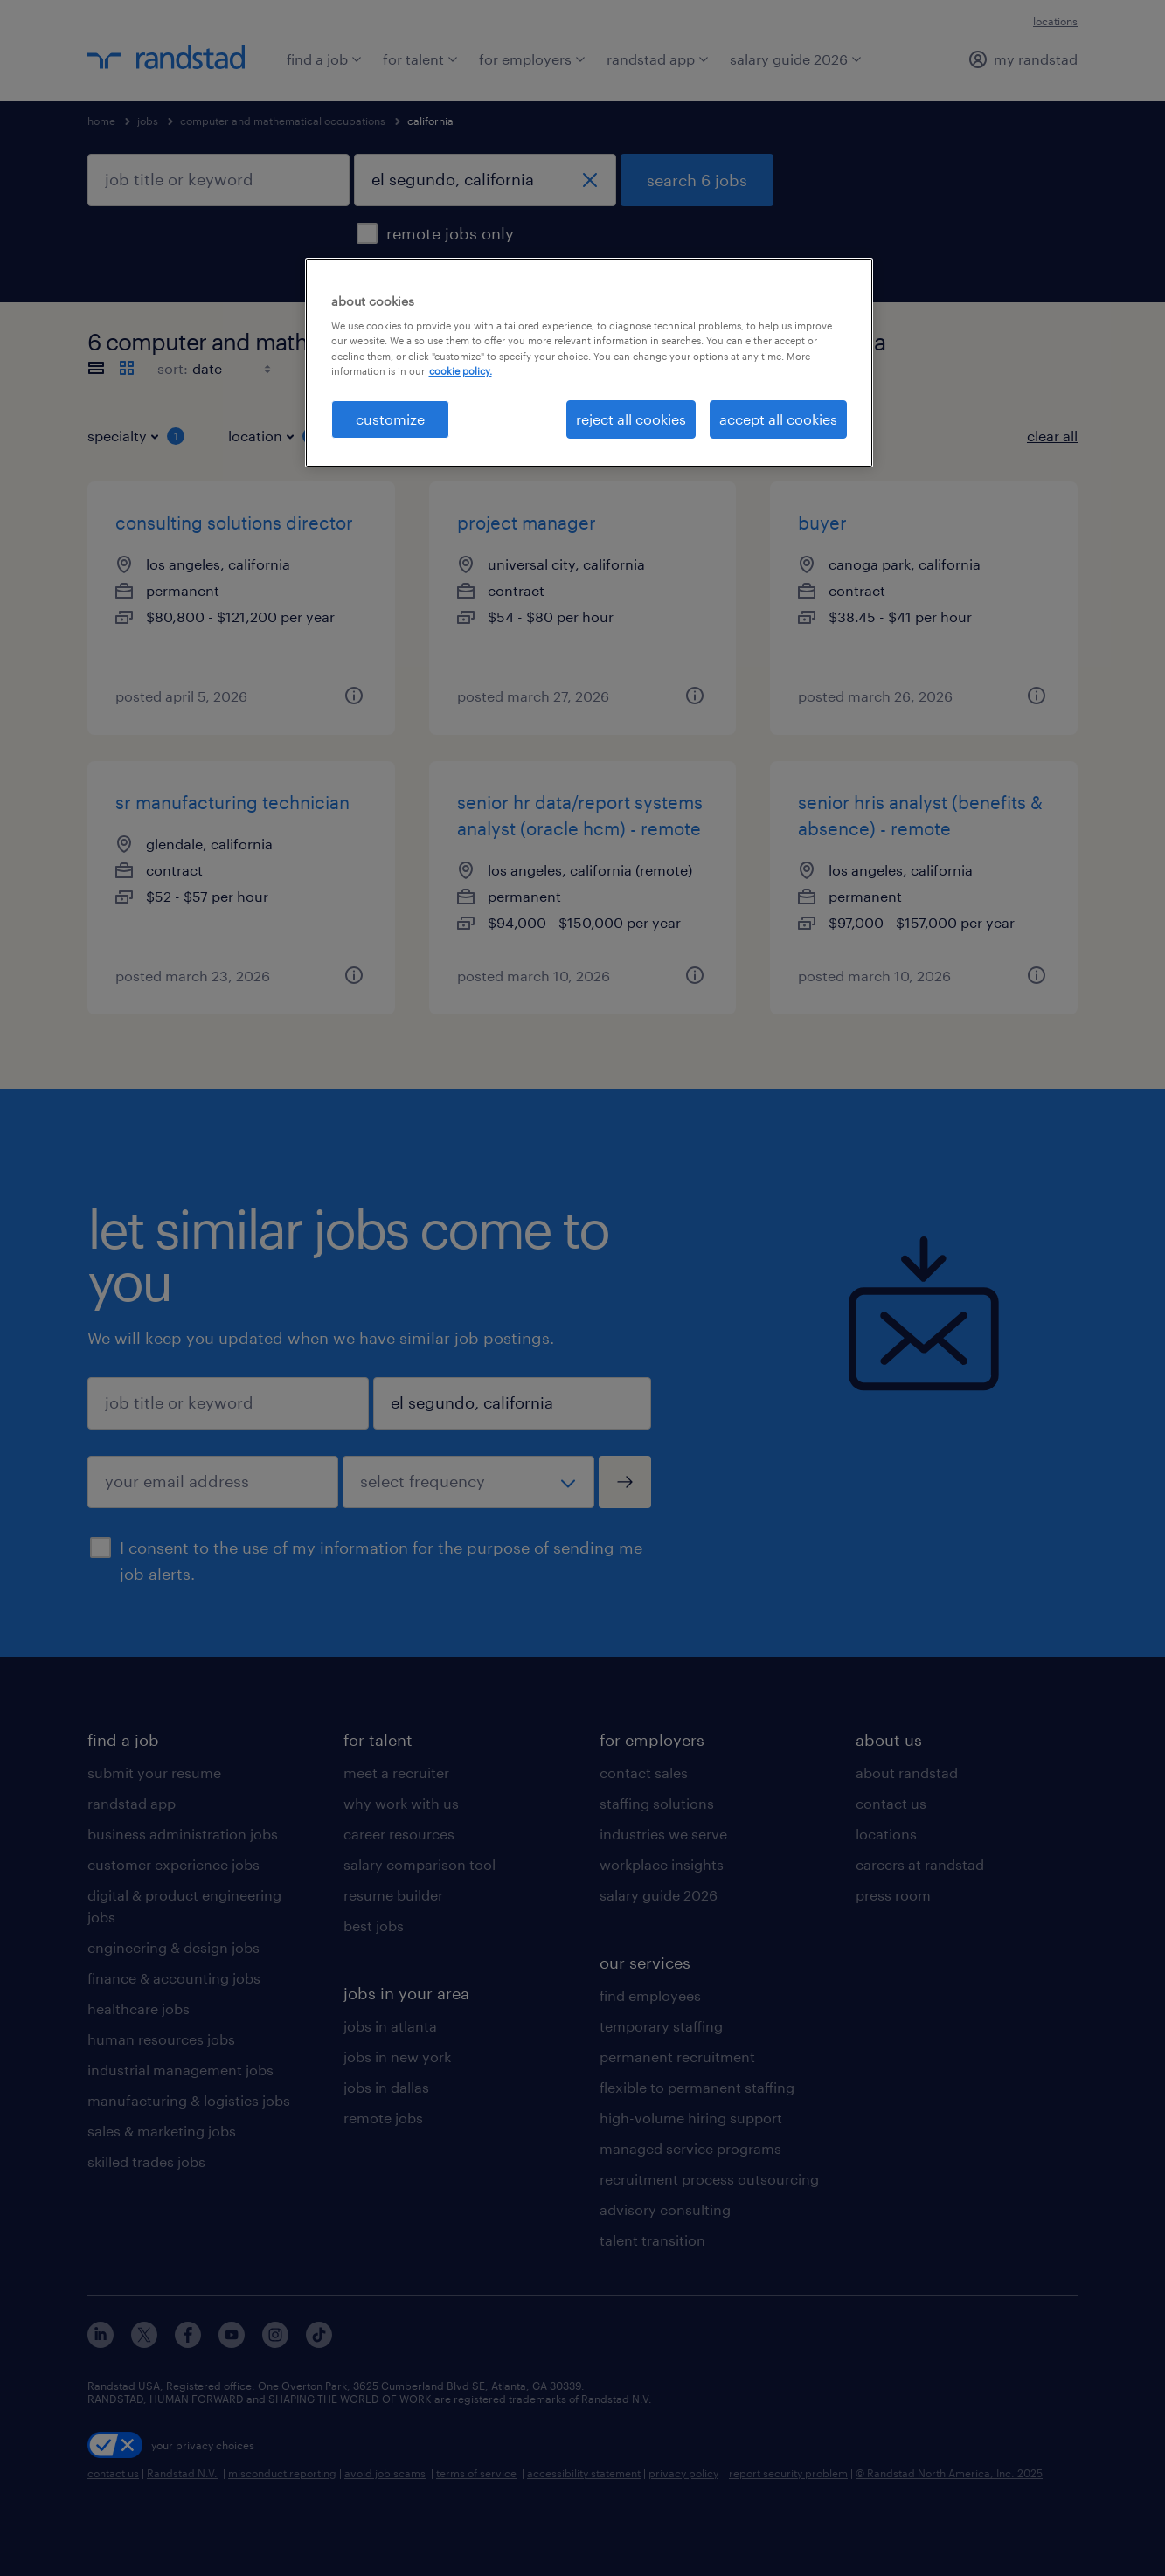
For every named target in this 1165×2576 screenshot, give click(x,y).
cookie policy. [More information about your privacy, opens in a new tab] (460, 371)
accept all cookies (778, 419)
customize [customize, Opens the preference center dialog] (390, 419)
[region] (589, 362)
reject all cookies (631, 419)
